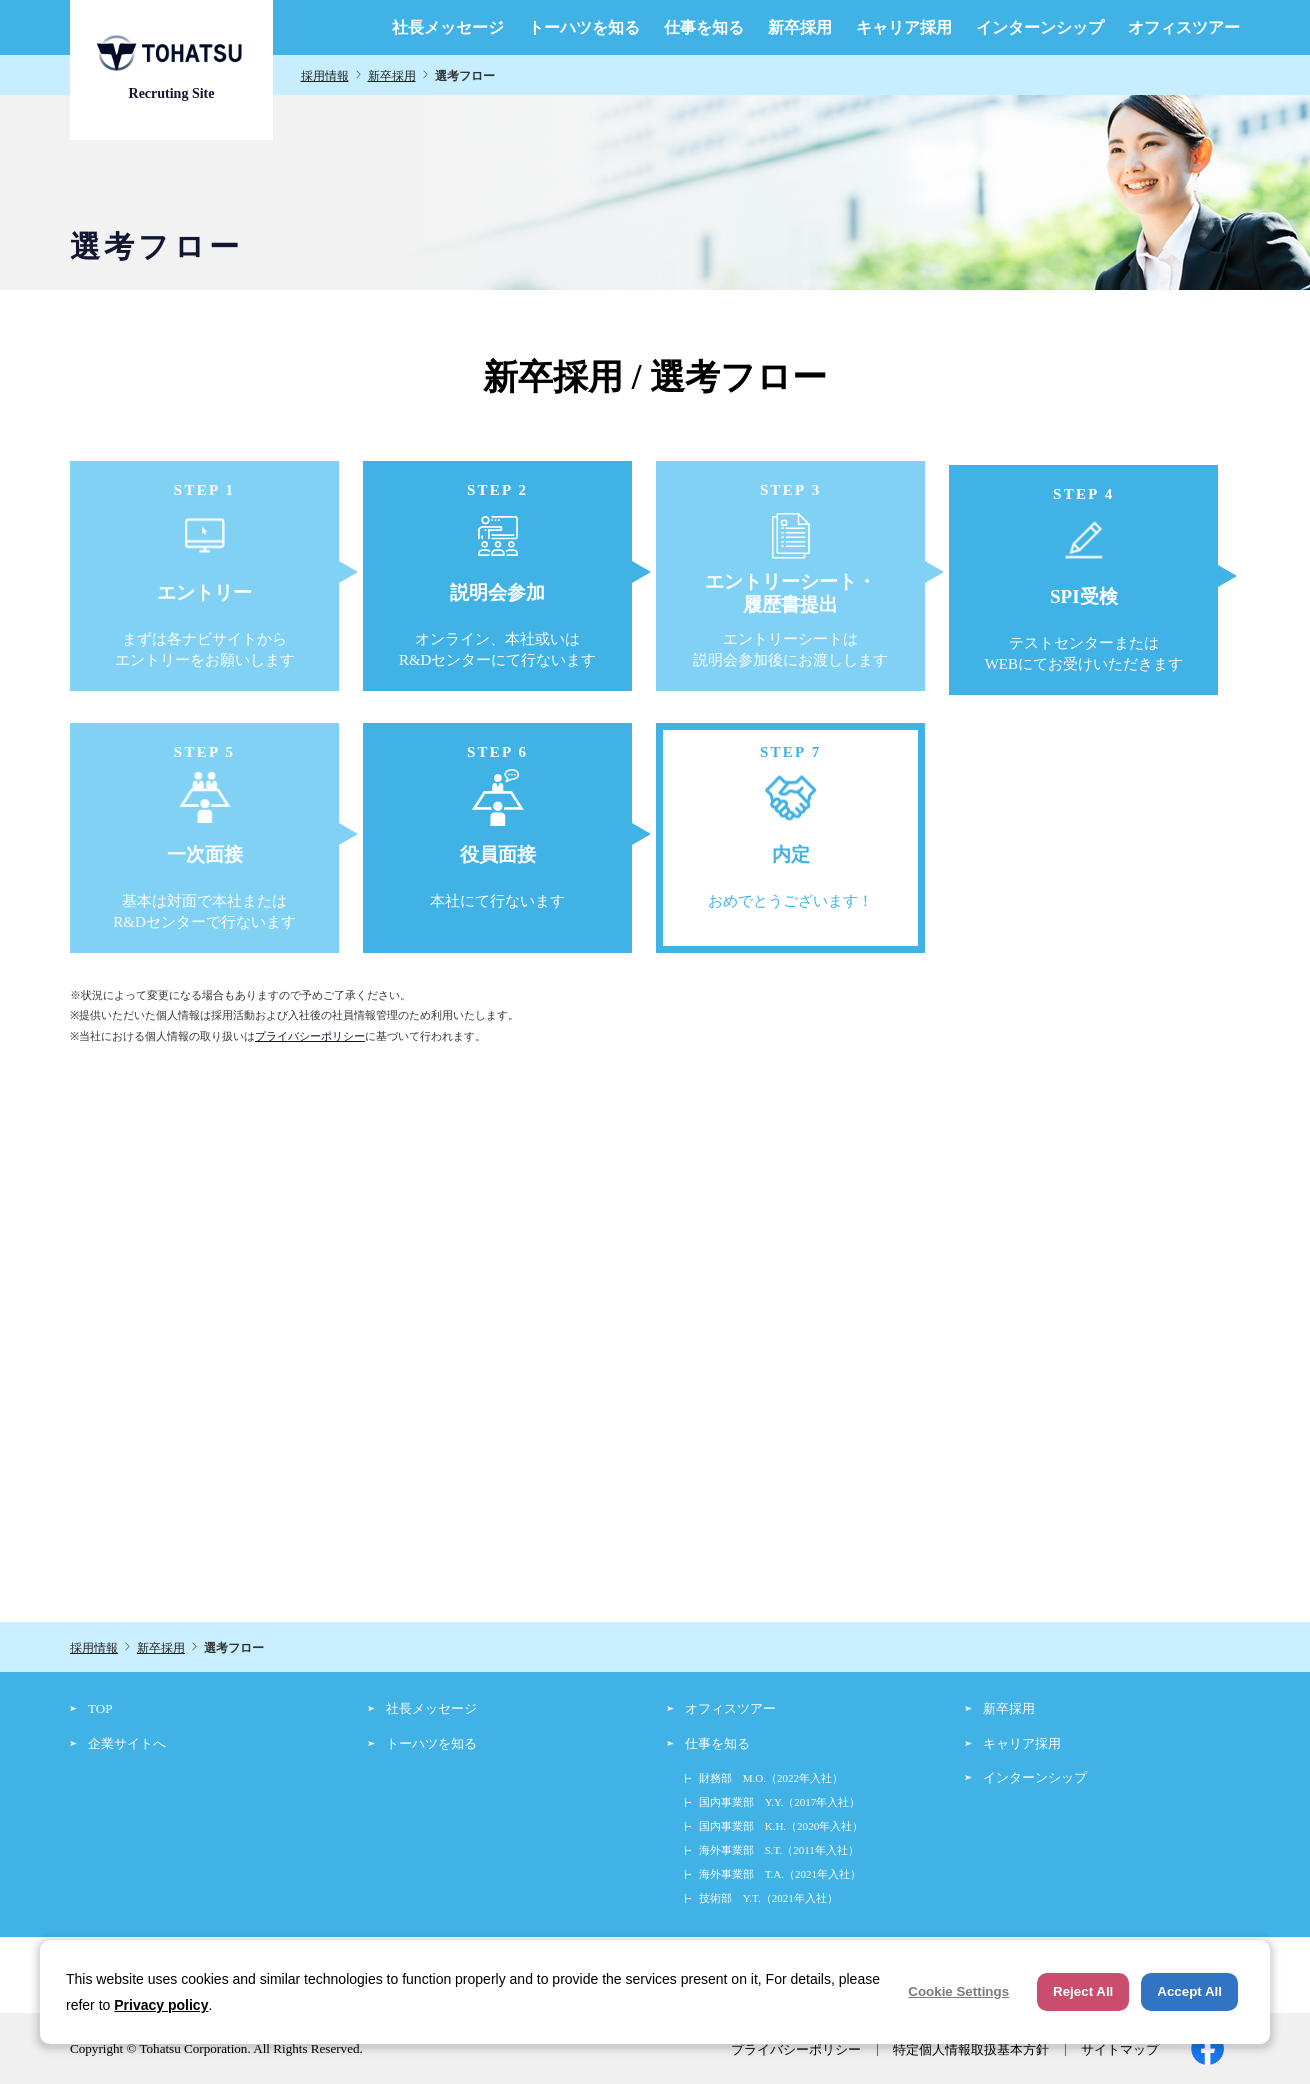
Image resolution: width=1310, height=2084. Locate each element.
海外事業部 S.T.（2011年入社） (779, 1850)
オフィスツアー (1184, 28)
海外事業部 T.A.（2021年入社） (780, 1874)
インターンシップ (1040, 28)
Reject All (1083, 1991)
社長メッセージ (448, 28)
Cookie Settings (958, 1991)
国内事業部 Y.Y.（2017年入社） (780, 1802)
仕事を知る (704, 28)
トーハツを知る (584, 28)
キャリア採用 (904, 28)
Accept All (1189, 1991)
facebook (1207, 2048)
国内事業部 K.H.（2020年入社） (781, 1826)
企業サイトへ (127, 1743)
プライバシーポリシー (310, 1036)
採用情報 (325, 76)
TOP (100, 1708)
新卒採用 (800, 28)
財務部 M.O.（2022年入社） (771, 1778)
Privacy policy (161, 2005)
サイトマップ (1120, 2049)
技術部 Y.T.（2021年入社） (768, 1898)
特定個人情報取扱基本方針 (971, 2049)
